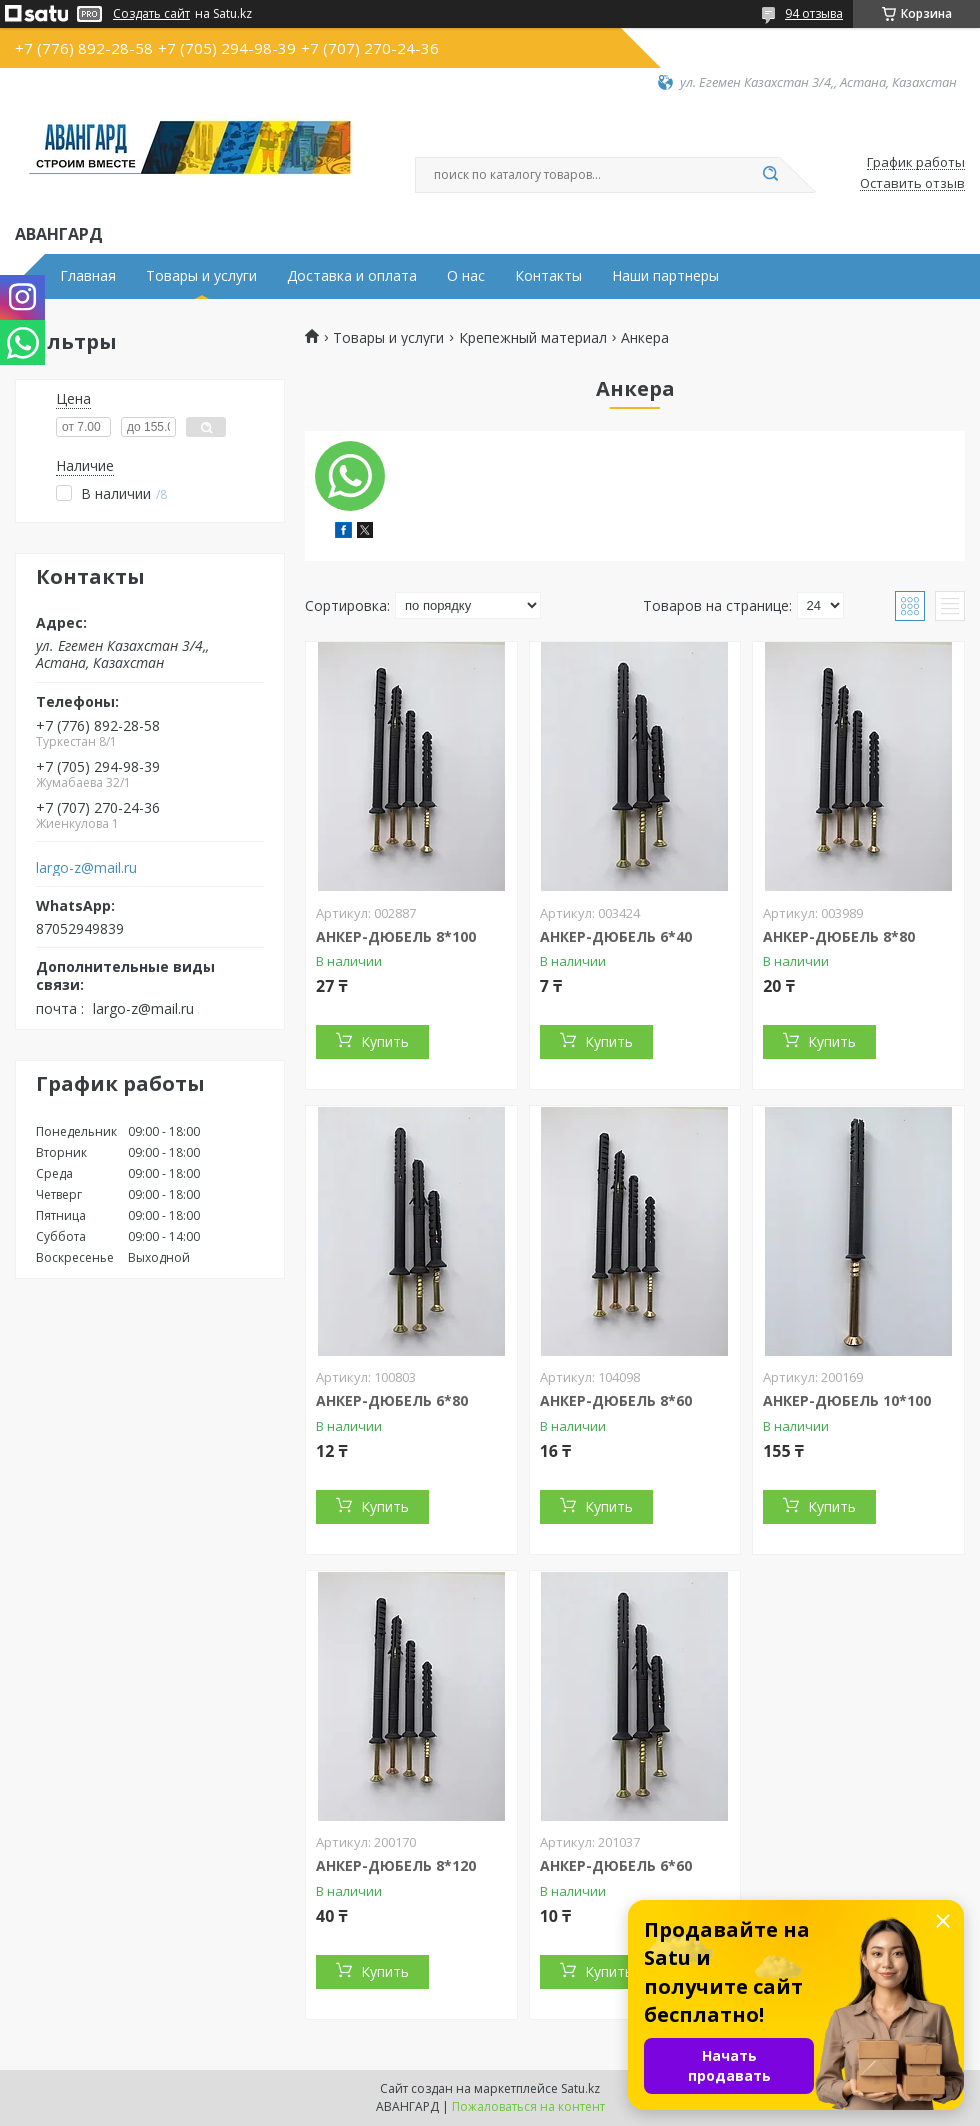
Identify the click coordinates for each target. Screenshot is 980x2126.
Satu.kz (580, 2088)
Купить (385, 1041)
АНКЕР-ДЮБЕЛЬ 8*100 (396, 936)
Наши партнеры (665, 276)
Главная (88, 276)
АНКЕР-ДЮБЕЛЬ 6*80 (392, 1400)
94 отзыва (814, 13)
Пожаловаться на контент (528, 2106)
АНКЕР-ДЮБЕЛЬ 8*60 (616, 1400)
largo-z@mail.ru (86, 868)
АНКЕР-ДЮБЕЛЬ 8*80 (839, 936)
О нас (466, 276)
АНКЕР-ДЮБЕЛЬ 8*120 (396, 1865)
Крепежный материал (533, 338)
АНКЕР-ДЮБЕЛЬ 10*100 (847, 1400)
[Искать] (770, 175)
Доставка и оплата (352, 276)
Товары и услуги (201, 276)
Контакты (548, 276)
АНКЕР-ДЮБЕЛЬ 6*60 (616, 1865)
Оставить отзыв (912, 184)
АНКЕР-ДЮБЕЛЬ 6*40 (616, 936)
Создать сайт (151, 14)
